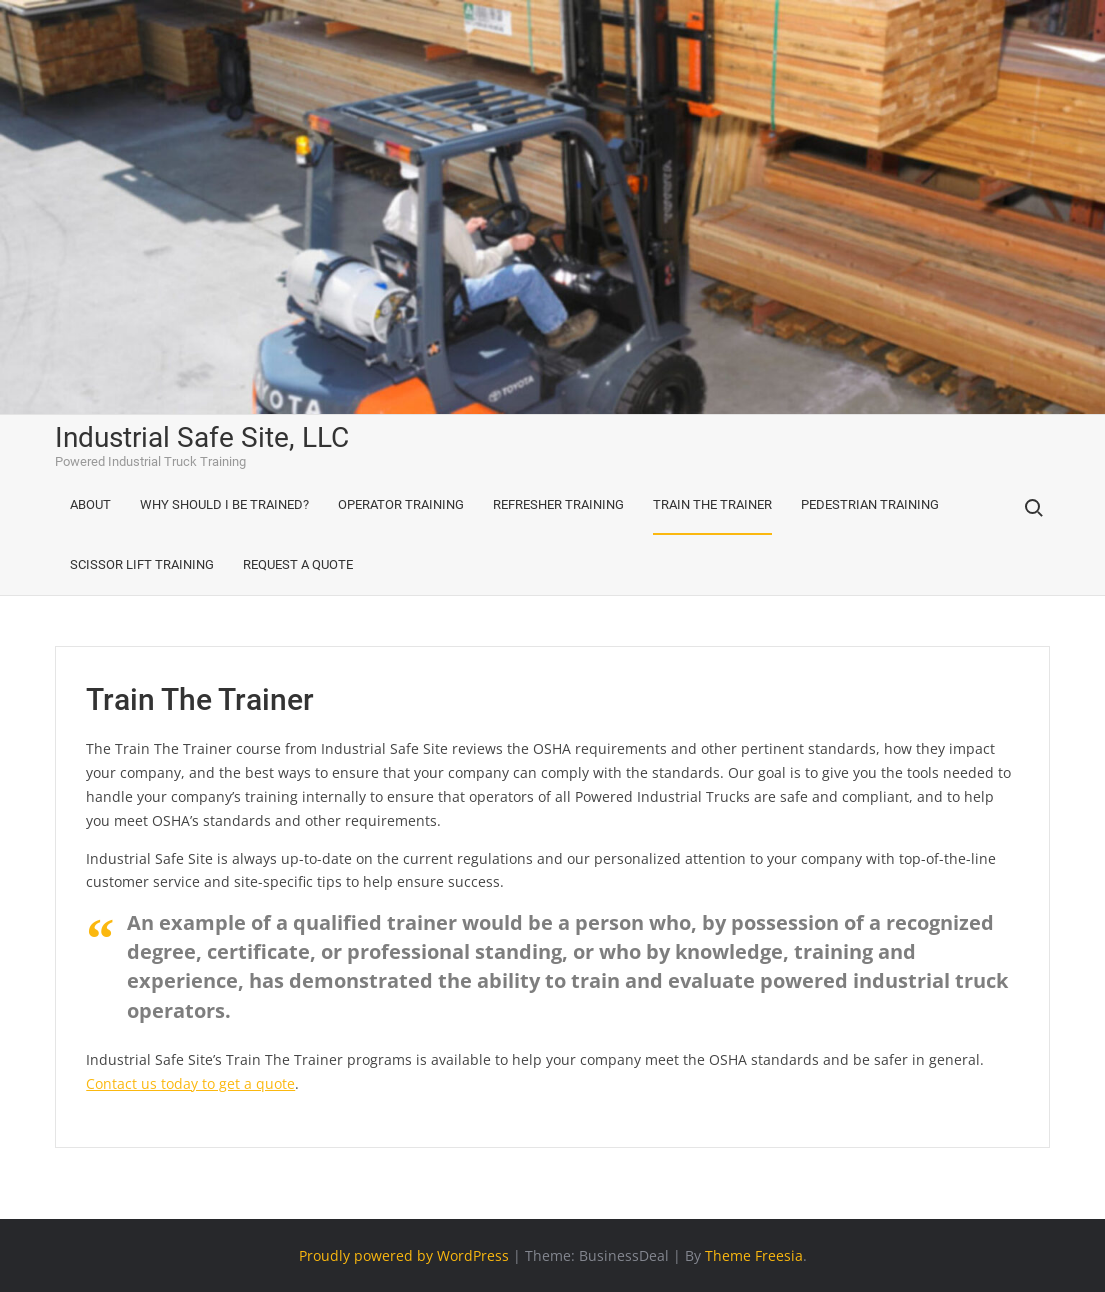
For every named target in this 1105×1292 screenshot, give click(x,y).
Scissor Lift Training (142, 564)
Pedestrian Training (870, 504)
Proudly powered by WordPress (404, 1255)
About (90, 504)
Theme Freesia (754, 1255)
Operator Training (401, 504)
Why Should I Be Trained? (224, 504)
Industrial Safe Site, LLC (202, 437)
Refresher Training (558, 504)
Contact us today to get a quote (190, 1083)
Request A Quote (298, 564)
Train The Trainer (712, 504)
